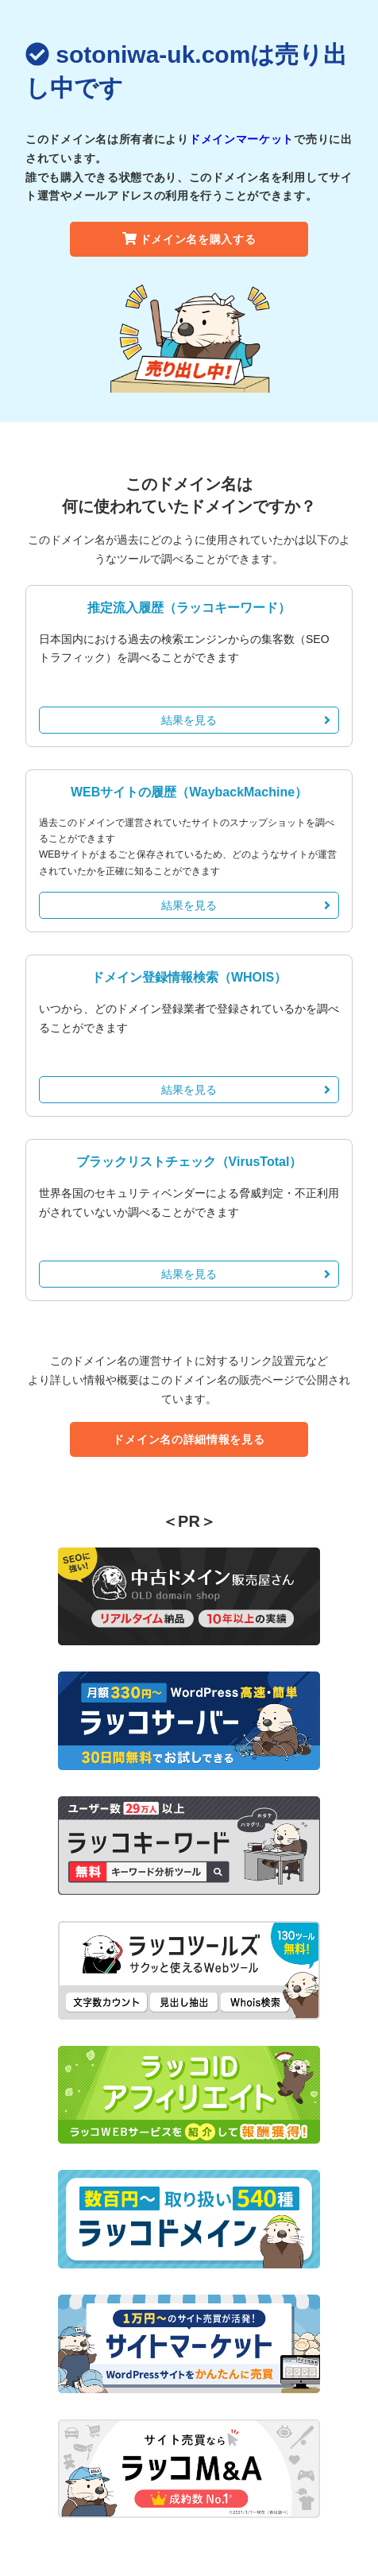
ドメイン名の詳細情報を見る (188, 1439)
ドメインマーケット (241, 139)
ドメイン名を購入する (189, 239)
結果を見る (245, 720)
